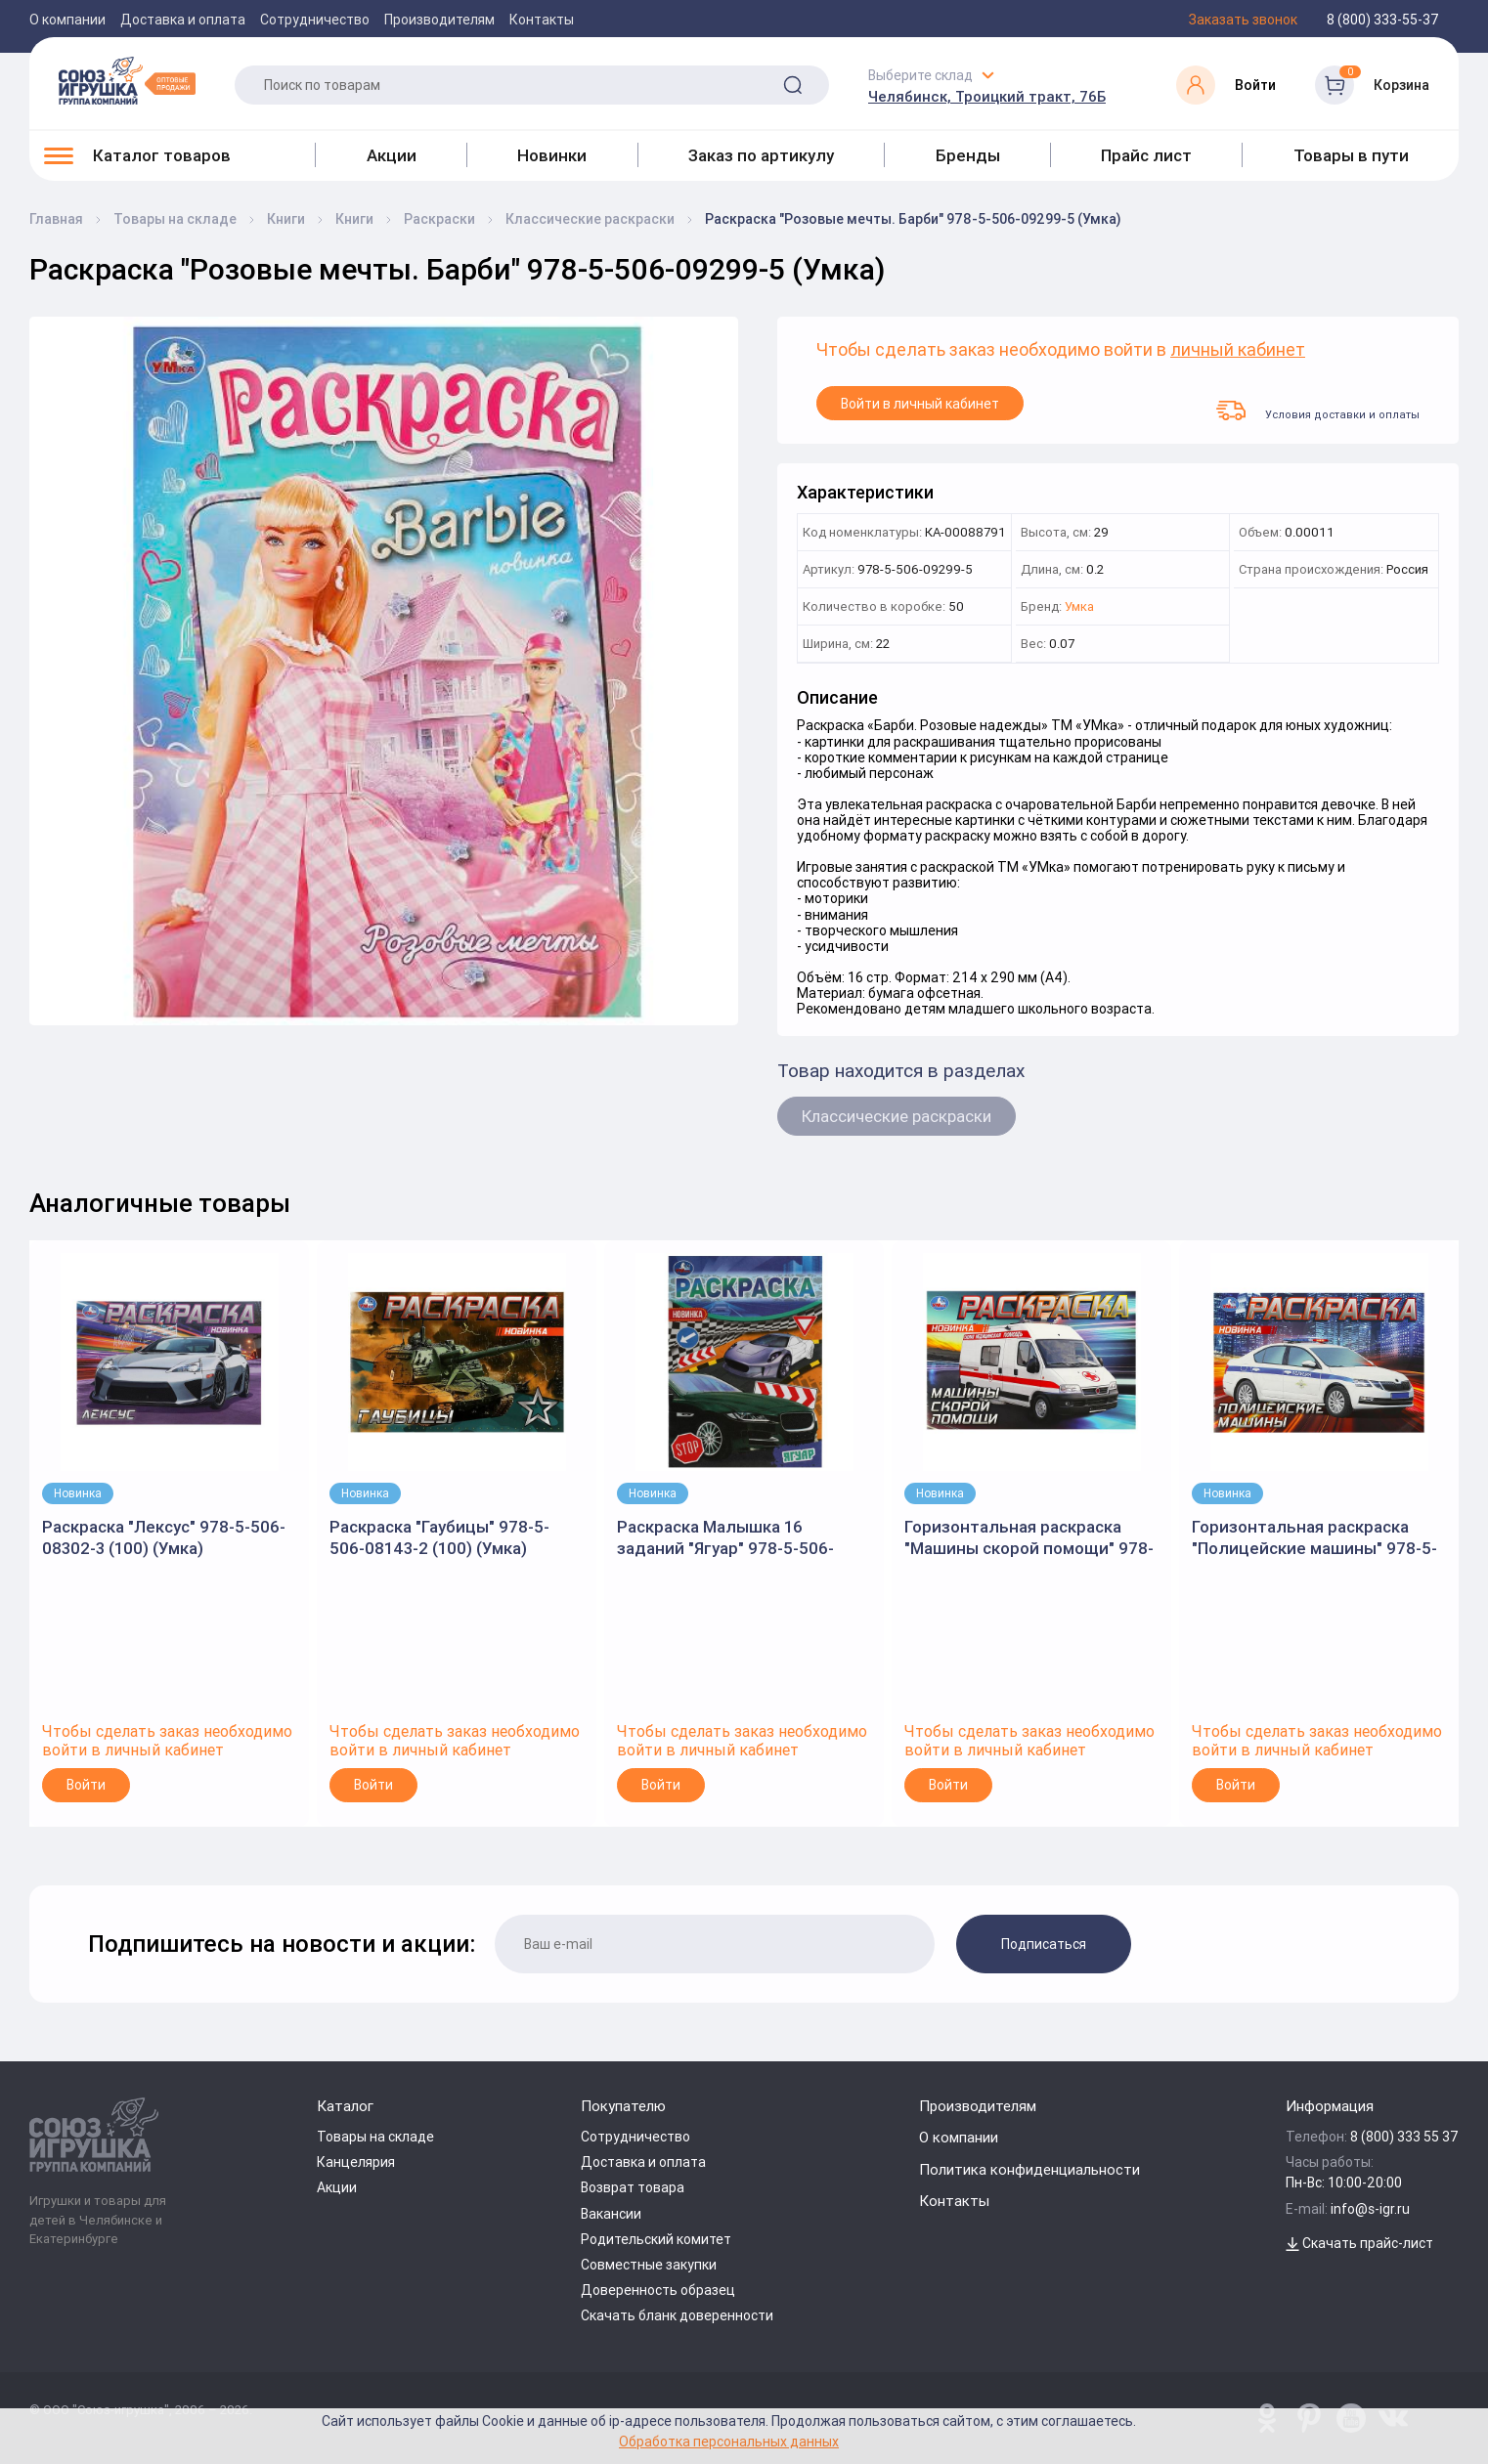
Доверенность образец (658, 2290)
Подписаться (1043, 1944)
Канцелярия (356, 2162)
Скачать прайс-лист (1359, 2243)
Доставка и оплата (182, 19)
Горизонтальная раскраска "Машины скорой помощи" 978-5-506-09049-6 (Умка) (1029, 1538)
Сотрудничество (315, 19)
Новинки (552, 155)
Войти (86, 1785)
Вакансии (611, 2214)
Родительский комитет (656, 2239)
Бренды (968, 155)
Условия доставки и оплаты (1318, 410)
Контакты (541, 19)
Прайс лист (1146, 155)
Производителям (439, 19)
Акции (391, 155)
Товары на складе (375, 2136)
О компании (67, 19)
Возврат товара (632, 2187)
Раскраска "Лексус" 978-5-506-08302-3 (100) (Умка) (163, 1537)
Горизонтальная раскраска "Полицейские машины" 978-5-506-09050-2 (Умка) (1314, 1538)
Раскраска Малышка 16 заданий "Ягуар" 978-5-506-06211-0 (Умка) (725, 1538)
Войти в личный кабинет (920, 403)
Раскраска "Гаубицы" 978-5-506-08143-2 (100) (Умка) (439, 1537)
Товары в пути (1351, 155)
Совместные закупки (649, 2264)
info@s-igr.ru (1370, 2209)
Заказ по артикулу (761, 155)
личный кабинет (1237, 350)
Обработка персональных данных (729, 2441)
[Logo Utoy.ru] (127, 80)
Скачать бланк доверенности (677, 2315)
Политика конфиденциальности (1029, 2169)
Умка (1079, 607)
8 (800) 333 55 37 (1404, 2136)
